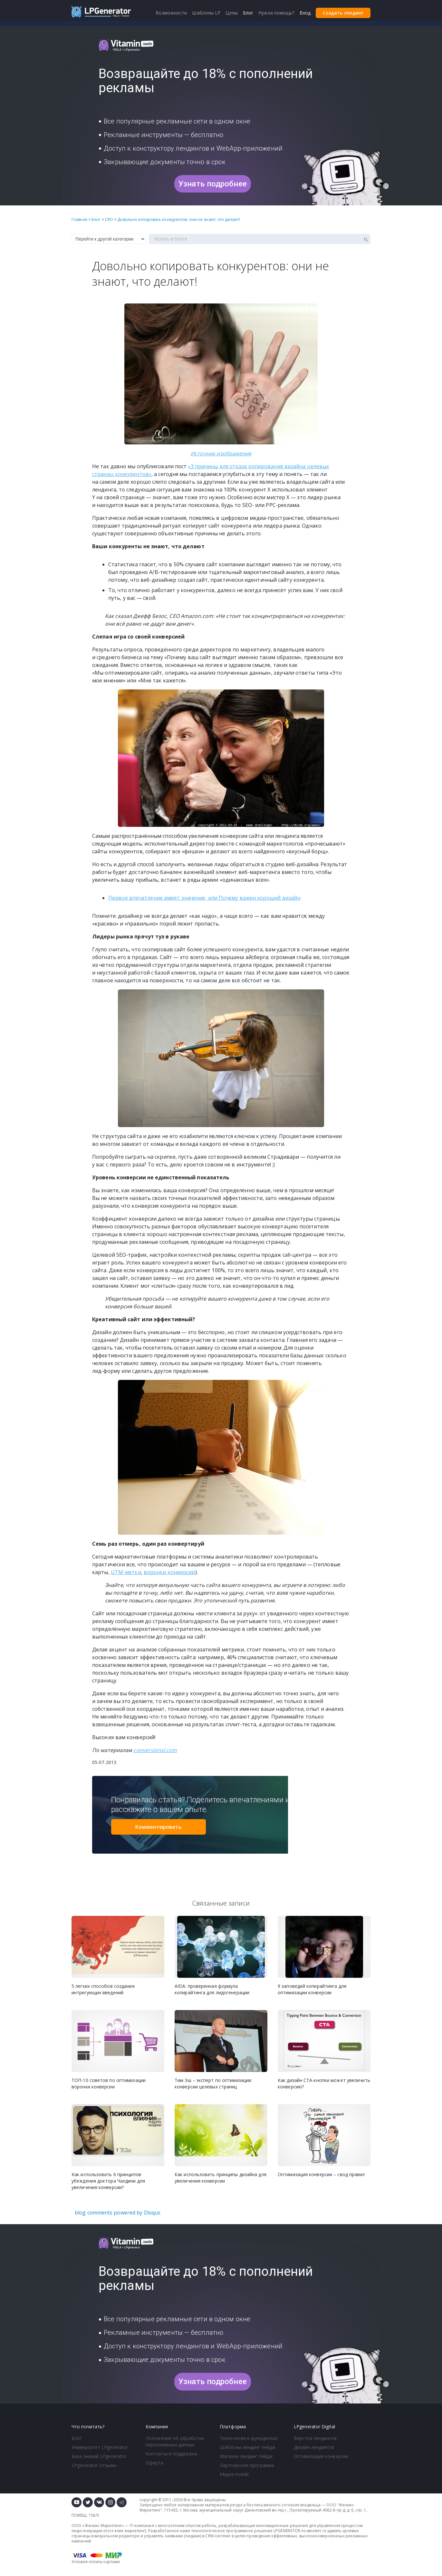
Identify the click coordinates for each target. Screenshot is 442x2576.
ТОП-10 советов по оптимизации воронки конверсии (109, 2083)
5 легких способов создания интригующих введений (103, 1989)
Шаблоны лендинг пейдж (247, 2447)
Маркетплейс (234, 2474)
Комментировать (158, 1826)
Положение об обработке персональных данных (175, 2441)
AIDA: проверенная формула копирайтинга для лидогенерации (212, 1989)
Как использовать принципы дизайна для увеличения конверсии (220, 2177)
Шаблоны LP (206, 13)
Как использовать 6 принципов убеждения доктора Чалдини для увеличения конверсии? (108, 2180)
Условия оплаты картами (96, 2561)
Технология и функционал (249, 2438)
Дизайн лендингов (314, 2447)
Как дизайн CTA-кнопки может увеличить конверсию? (324, 2083)
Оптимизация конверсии (321, 2456)
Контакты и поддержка (171, 2454)
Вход (305, 13)
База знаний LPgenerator (99, 2456)
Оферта (154, 2463)
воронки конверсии (169, 1572)
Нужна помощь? (276, 13)
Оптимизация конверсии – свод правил (321, 2174)
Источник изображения (221, 453)
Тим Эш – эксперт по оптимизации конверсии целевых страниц (213, 2083)
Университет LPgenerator (100, 2447)
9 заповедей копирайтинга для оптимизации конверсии (312, 1989)
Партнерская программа (247, 2465)
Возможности (171, 13)
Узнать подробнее (212, 183)
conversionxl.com (155, 1750)
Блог (77, 2438)
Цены (231, 13)
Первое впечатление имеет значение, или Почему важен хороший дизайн (204, 897)
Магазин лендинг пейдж (246, 2456)
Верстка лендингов (315, 2438)
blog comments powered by (117, 2212)
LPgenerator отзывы (94, 2465)
